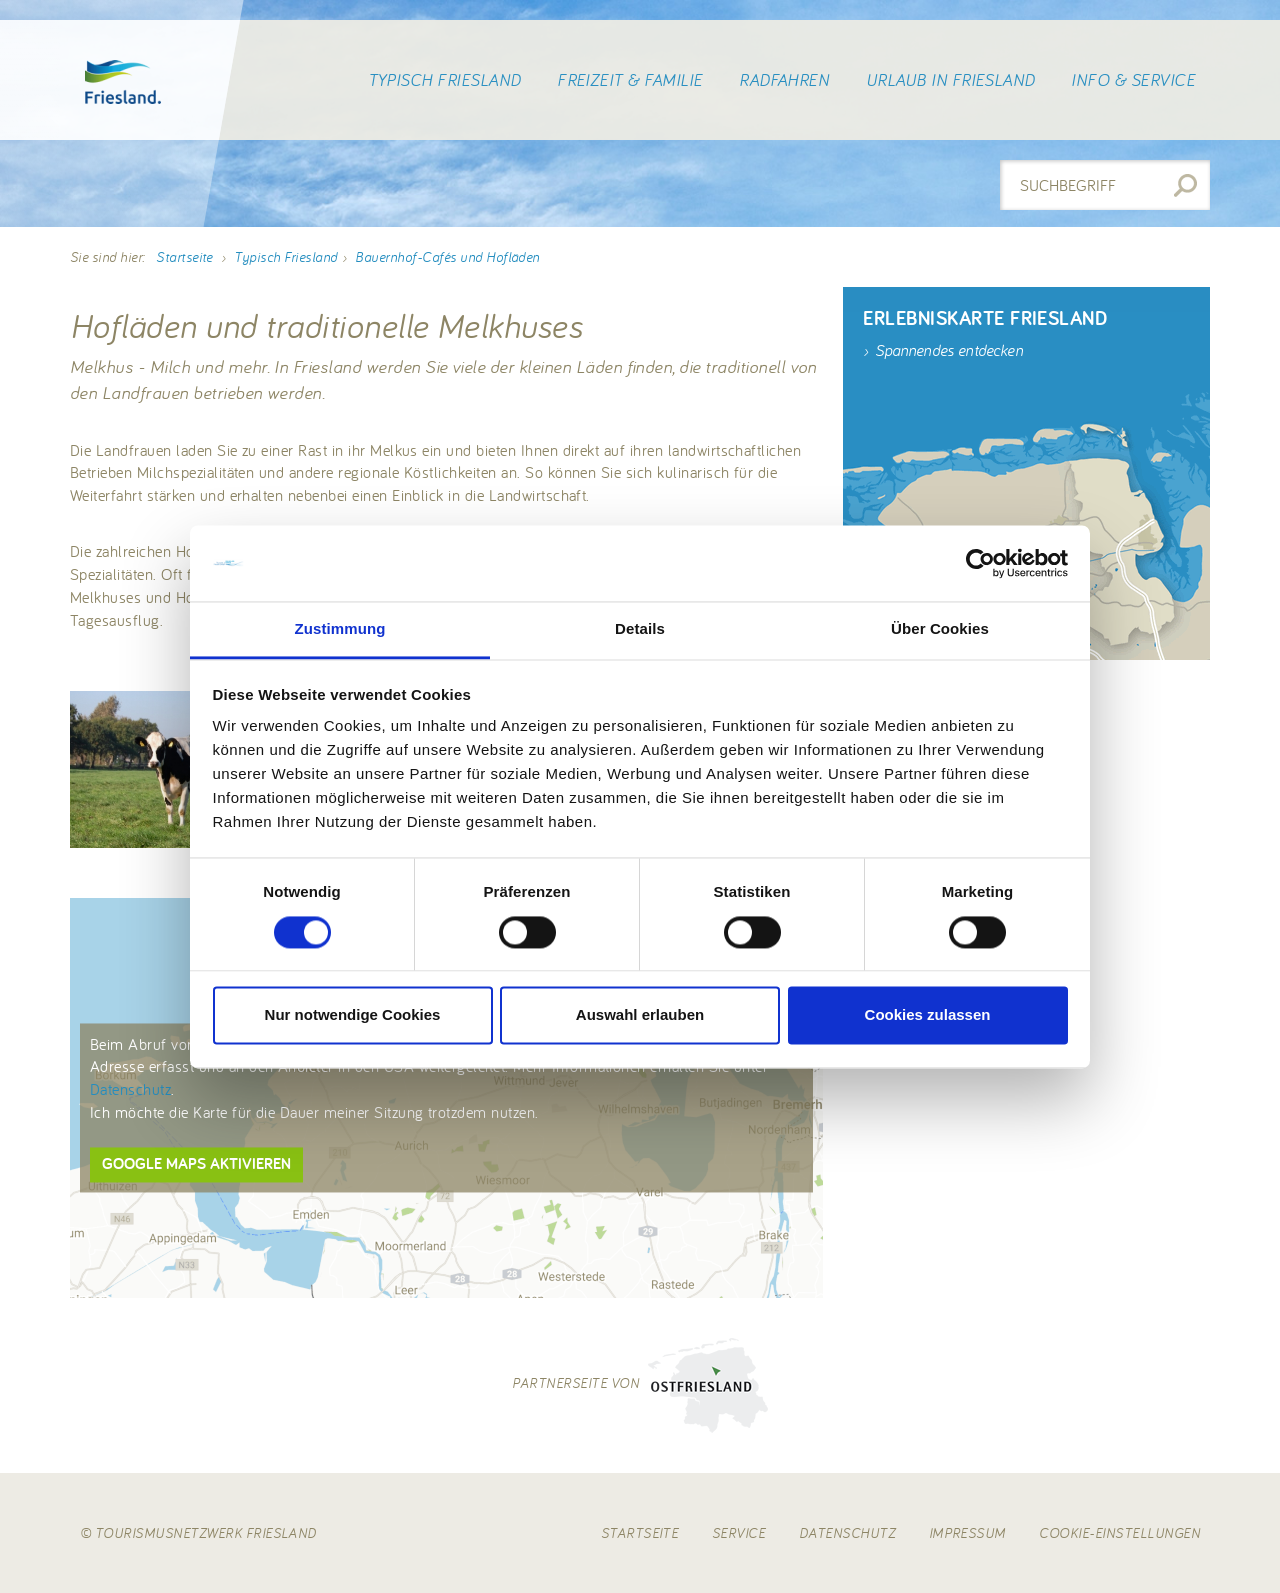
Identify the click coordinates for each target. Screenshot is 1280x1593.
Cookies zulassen (928, 1015)
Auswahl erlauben (640, 1015)
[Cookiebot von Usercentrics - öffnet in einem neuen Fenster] (980, 563)
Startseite (184, 257)
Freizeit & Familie (630, 80)
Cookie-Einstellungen (1119, 1533)
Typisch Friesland (444, 80)
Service (738, 1533)
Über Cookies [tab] (940, 629)
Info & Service (1133, 80)
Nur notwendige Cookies (353, 1015)
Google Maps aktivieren (196, 1163)
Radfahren (784, 80)
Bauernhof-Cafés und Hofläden (447, 257)
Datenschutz (130, 1090)
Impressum (967, 1533)
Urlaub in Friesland (950, 80)
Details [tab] (640, 629)
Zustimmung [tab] (340, 629)
